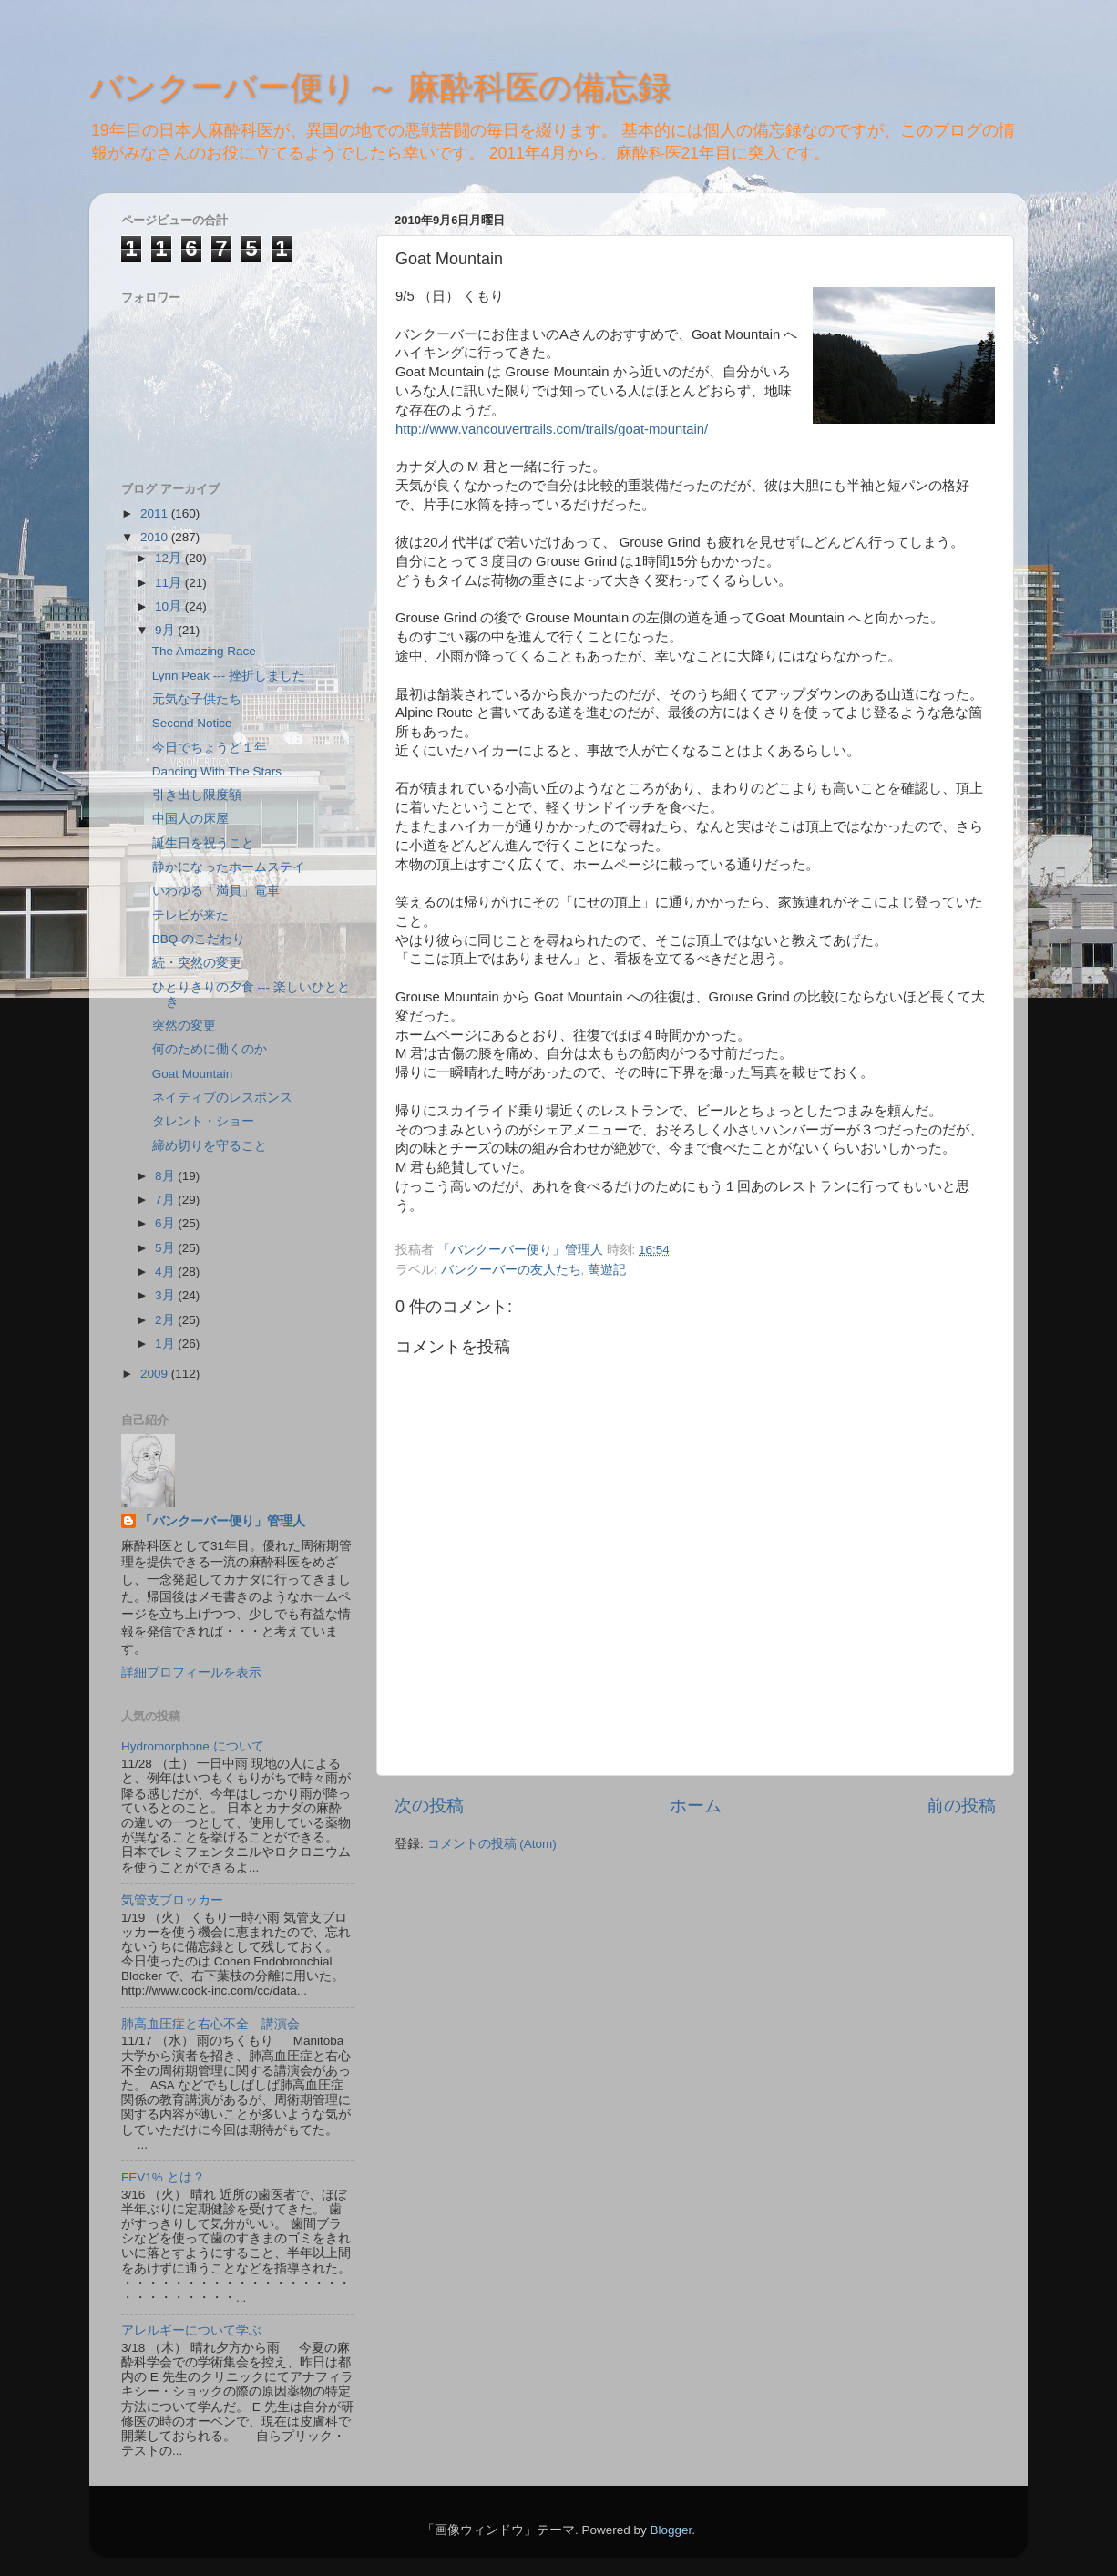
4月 (166, 1271)
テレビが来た (190, 915)
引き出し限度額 (196, 795)
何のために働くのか (209, 1049)
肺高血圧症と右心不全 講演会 (210, 2024)
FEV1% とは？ (163, 2177)
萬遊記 (607, 1270)
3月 (166, 1295)
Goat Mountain (192, 1074)
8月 (166, 1176)
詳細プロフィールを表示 (191, 1672)
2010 (155, 537)
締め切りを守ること (209, 1146)
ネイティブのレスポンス (222, 1097)
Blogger (671, 2530)
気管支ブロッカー (172, 1900)
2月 (166, 1320)
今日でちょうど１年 (209, 747)
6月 (166, 1223)
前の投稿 (961, 1805)
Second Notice (192, 723)
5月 (166, 1248)
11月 (170, 583)
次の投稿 (429, 1805)
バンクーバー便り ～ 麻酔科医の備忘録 (380, 87)
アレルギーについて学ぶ (191, 2330)
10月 (170, 606)
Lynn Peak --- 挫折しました (228, 675)
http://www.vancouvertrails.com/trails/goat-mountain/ (551, 429)
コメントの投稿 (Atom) (492, 1844)
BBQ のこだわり (198, 939)
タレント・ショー (203, 1121)
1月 (166, 1343)
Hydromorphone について (192, 1746)
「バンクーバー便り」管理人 (222, 1521)
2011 (155, 513)
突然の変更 (184, 1025)
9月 (166, 630)
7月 (166, 1199)
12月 (170, 558)
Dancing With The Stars (217, 771)
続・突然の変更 (196, 963)
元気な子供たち (196, 699)
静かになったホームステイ (228, 867)
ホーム (696, 1805)
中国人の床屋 (190, 819)
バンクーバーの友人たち (511, 1270)
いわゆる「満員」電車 (216, 891)
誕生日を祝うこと (203, 843)
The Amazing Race (204, 651)
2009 (155, 1373)
